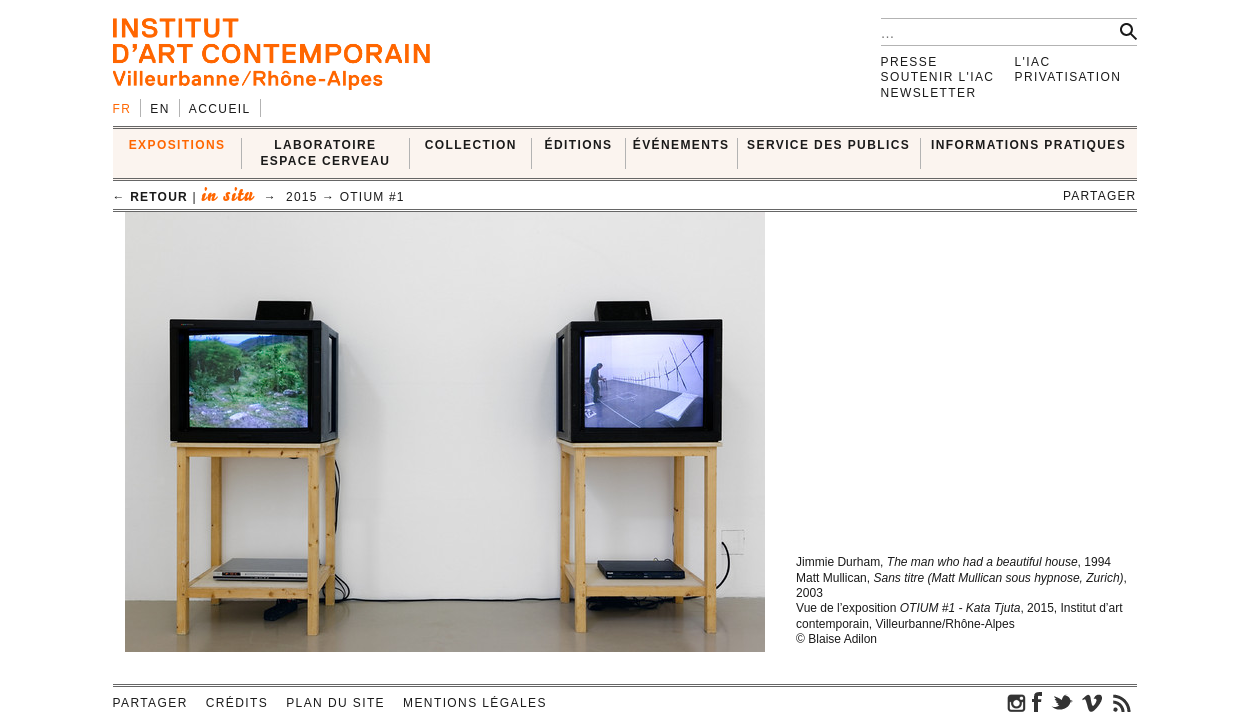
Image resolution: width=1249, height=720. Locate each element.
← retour (150, 197)
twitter (1062, 702)
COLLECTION (471, 145)
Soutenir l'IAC (938, 77)
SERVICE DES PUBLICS (828, 145)
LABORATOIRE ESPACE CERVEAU (325, 152)
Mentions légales (475, 703)
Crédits (237, 703)
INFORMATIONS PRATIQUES (1028, 145)
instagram (1017, 702)
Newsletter (929, 93)
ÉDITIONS (579, 145)
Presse (909, 62)
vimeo (1092, 702)
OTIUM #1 (372, 197)
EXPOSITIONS (177, 145)
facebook (1037, 702)
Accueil (220, 109)
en (159, 109)
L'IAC (1033, 62)
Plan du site (335, 703)
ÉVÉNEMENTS (681, 145)
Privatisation (1068, 77)
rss (1122, 702)
